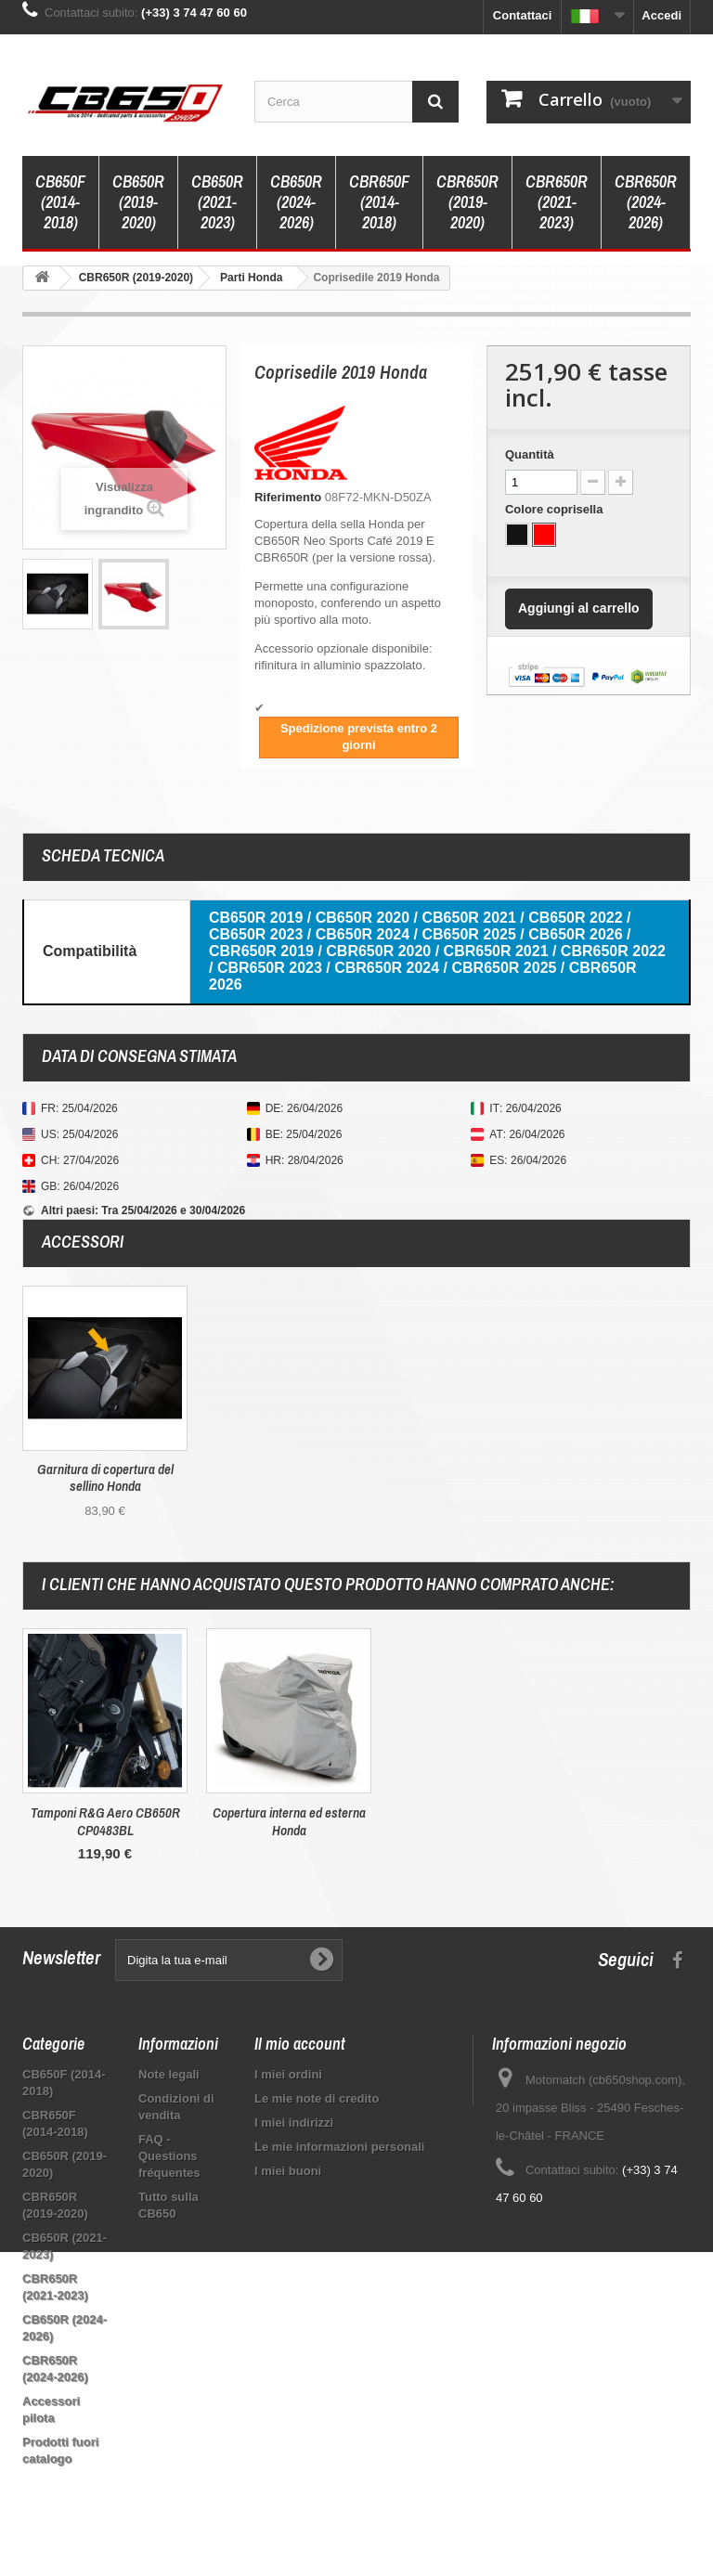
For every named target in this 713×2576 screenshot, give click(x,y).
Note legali (169, 2074)
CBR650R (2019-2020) (467, 202)
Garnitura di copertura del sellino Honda (105, 1478)
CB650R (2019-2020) (138, 202)
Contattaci (522, 15)
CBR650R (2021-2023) (556, 202)
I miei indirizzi (293, 2122)
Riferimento (287, 497)
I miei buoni (287, 2171)
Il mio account (299, 2043)
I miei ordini (288, 2074)
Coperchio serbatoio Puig (289, 1812)
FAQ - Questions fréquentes (169, 2156)
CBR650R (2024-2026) (646, 202)
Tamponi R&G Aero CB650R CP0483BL (473, 1821)
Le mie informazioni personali (339, 2147)
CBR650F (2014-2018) (379, 202)
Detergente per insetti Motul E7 (105, 1812)
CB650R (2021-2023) (217, 202)
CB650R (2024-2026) (296, 202)
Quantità (529, 454)
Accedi (661, 15)
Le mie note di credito (316, 2098)
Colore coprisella (555, 509)
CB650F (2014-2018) (60, 202)
